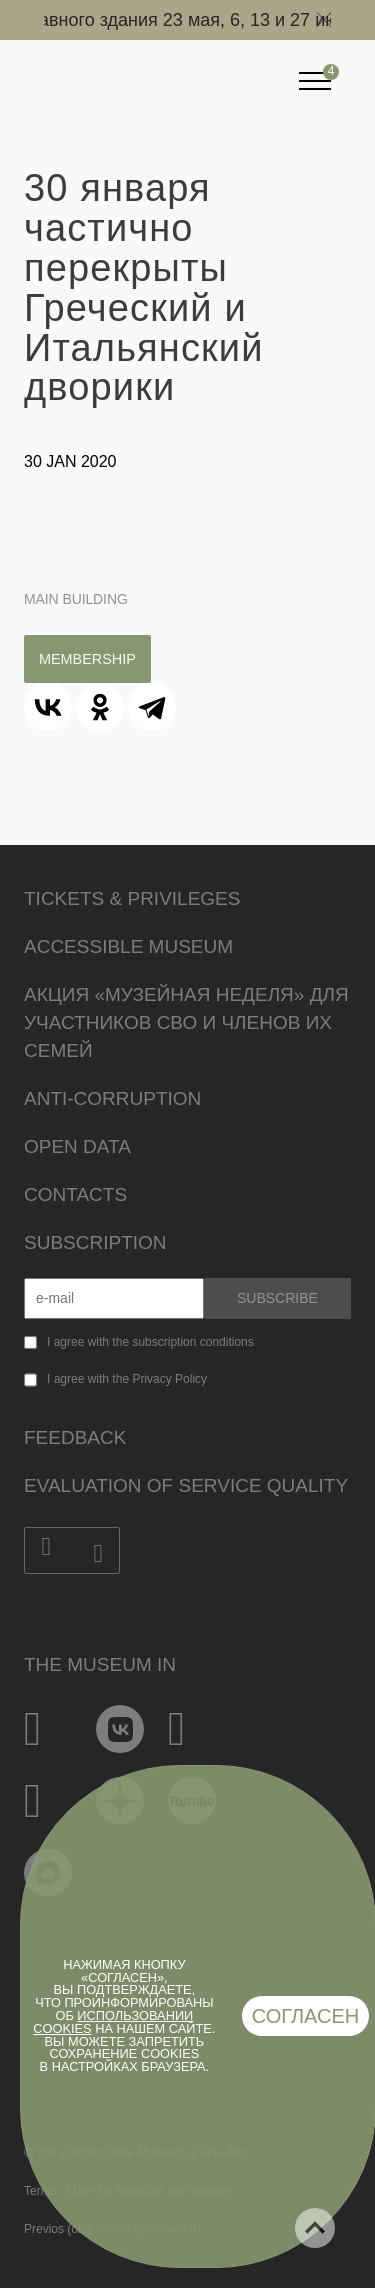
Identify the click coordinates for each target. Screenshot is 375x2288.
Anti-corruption (112, 1098)
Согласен (306, 2016)
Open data (77, 1146)
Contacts (75, 1194)
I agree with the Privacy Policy (127, 1379)
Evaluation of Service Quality (186, 1485)
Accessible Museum (128, 946)
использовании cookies (113, 2022)
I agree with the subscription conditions (150, 1342)
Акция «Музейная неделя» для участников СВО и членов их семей (186, 1022)
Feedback (75, 1437)
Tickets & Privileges (132, 898)
